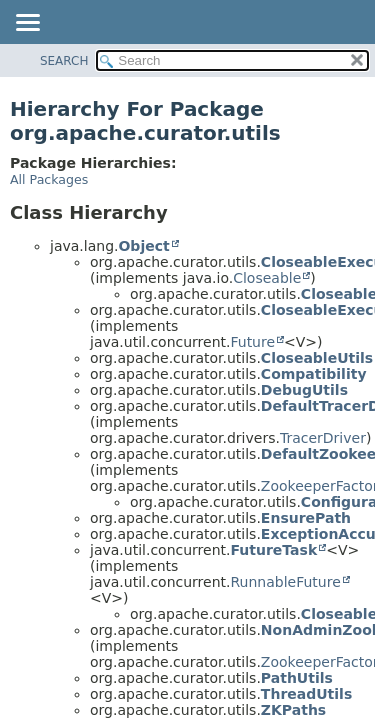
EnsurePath (306, 518)
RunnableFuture (285, 582)
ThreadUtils (306, 694)
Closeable (267, 278)
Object (143, 246)
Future (252, 342)
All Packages (49, 179)
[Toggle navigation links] (27, 24)
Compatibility (314, 374)
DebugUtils (304, 390)
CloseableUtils (317, 358)
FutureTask (273, 550)
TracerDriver (323, 438)
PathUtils (297, 678)
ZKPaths (293, 710)
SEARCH (64, 61)
